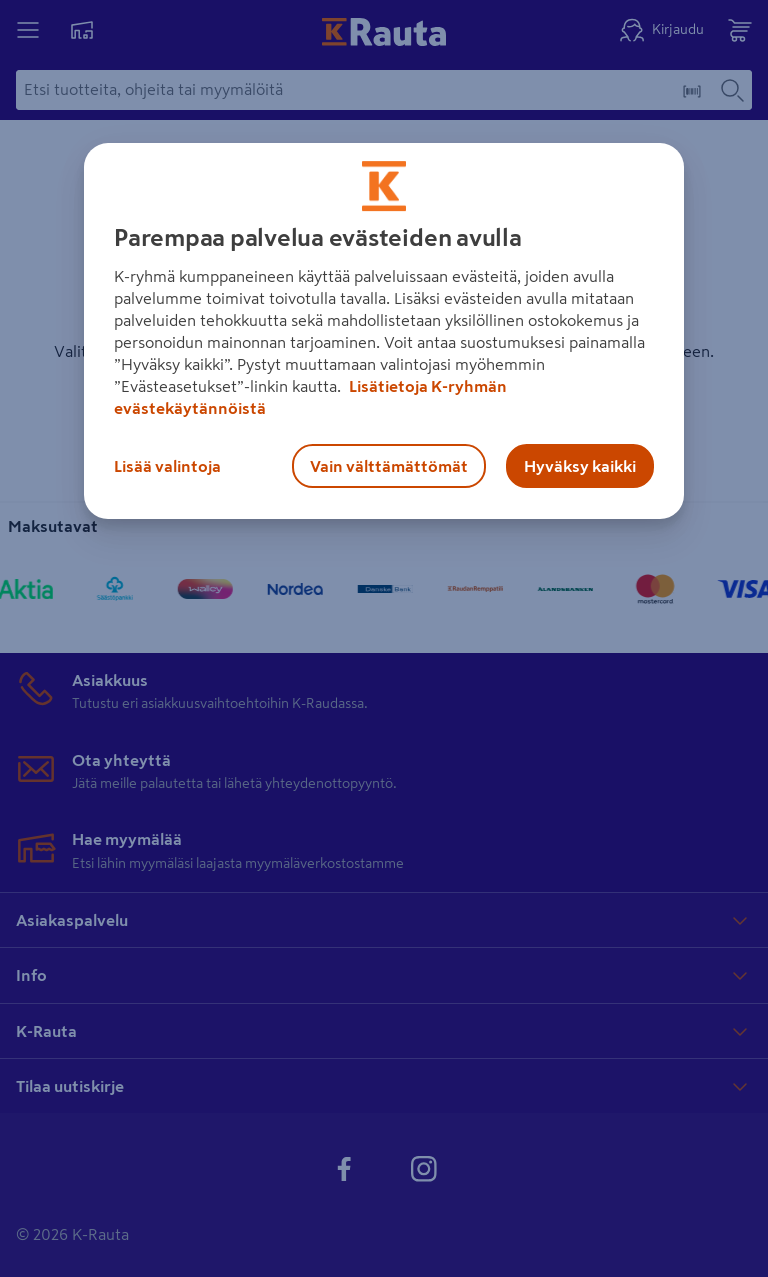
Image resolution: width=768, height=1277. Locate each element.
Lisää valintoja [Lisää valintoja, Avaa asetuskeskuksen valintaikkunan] (167, 466)
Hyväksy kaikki (580, 466)
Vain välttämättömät (389, 466)
